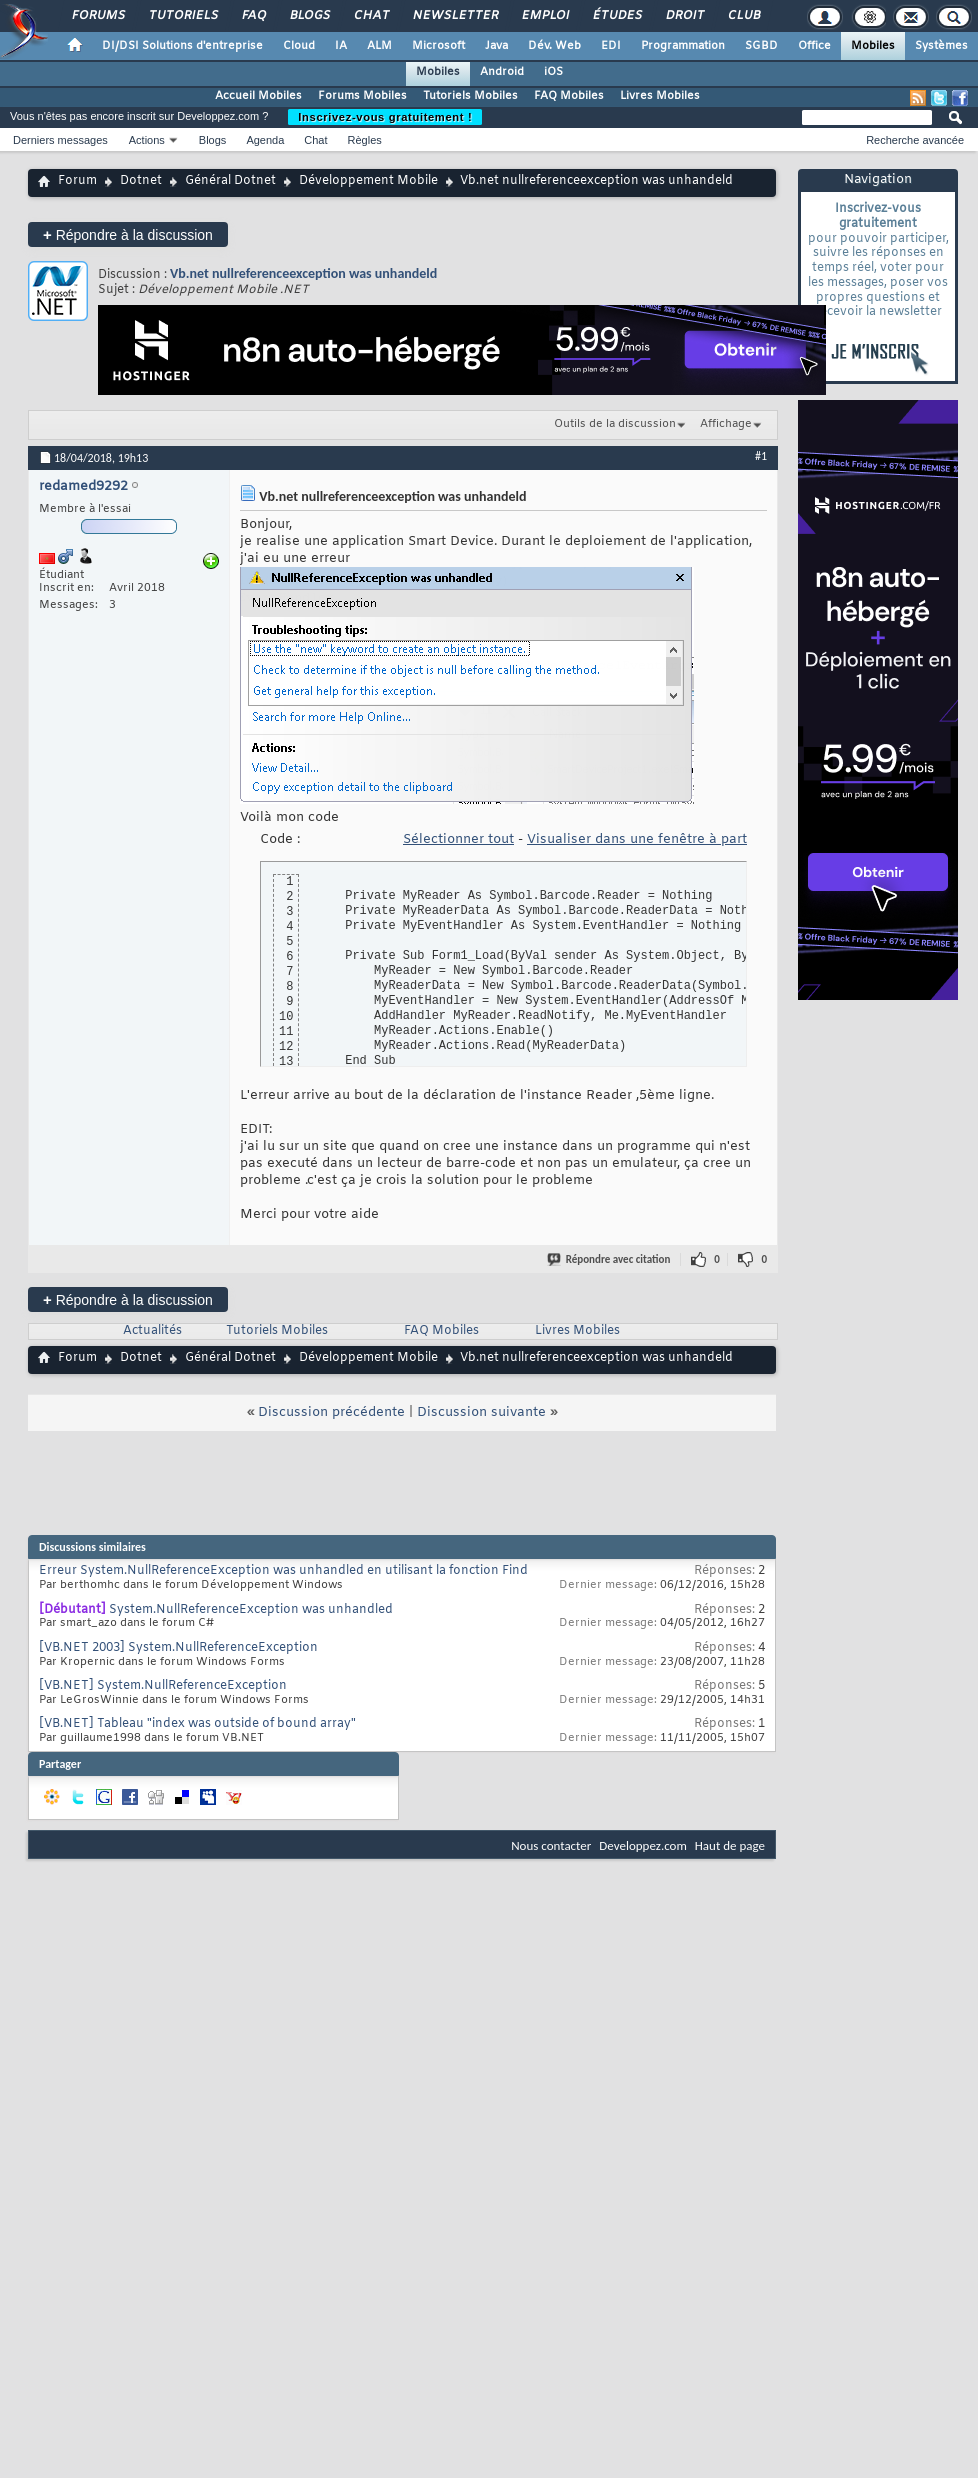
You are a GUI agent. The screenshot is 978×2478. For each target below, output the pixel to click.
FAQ (253, 16)
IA (341, 46)
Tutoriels (182, 16)
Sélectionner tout (458, 839)
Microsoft (438, 46)
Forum (77, 181)
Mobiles (873, 46)
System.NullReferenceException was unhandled (251, 1610)
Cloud (299, 46)
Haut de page (730, 1845)
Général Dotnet (230, 181)
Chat (370, 16)
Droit (684, 16)
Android (502, 72)
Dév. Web (554, 46)
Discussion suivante (481, 1412)
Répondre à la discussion (128, 234)
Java (496, 46)
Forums (97, 16)
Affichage (726, 424)
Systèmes (941, 46)
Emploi (544, 16)
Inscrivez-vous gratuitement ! (385, 117)
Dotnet (141, 181)
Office (814, 46)
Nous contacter (551, 1845)
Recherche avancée (915, 140)
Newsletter (454, 16)
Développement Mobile (368, 181)
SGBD (761, 46)
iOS (553, 72)
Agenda (265, 140)
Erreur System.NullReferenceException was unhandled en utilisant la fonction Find (283, 1571)
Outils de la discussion (615, 424)
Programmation (683, 46)
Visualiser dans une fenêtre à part (637, 839)
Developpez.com (643, 1845)
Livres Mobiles (660, 96)
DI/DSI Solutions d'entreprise (182, 46)
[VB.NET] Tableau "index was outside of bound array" (197, 1724)
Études (616, 16)
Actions (147, 140)
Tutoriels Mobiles (470, 96)
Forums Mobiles (362, 96)
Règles (365, 140)
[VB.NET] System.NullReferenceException (163, 1686)
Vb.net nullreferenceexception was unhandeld (303, 273)
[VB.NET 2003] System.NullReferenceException (178, 1648)
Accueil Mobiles (258, 96)
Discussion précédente (331, 1412)
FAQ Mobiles (569, 96)
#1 (761, 456)
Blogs (309, 16)
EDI (611, 46)
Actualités (152, 1331)
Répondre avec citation (610, 1259)
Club (743, 16)
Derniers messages (60, 140)
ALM (379, 46)
